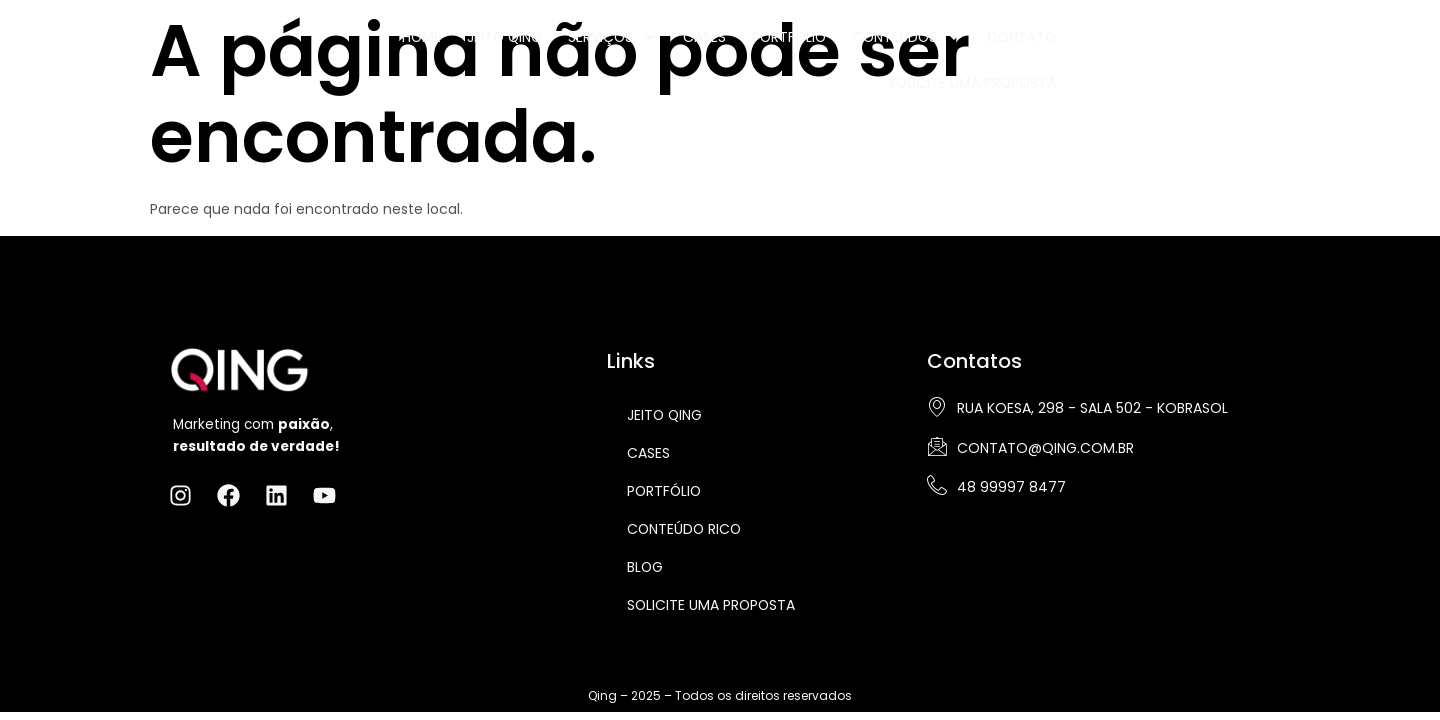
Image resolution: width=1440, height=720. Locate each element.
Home (388, 50)
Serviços (582, 50)
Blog (645, 567)
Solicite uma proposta (712, 605)
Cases (674, 50)
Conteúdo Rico (685, 529)
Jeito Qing (472, 50)
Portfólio (760, 50)
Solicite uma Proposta (1144, 50)
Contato (997, 50)
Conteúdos (880, 50)
